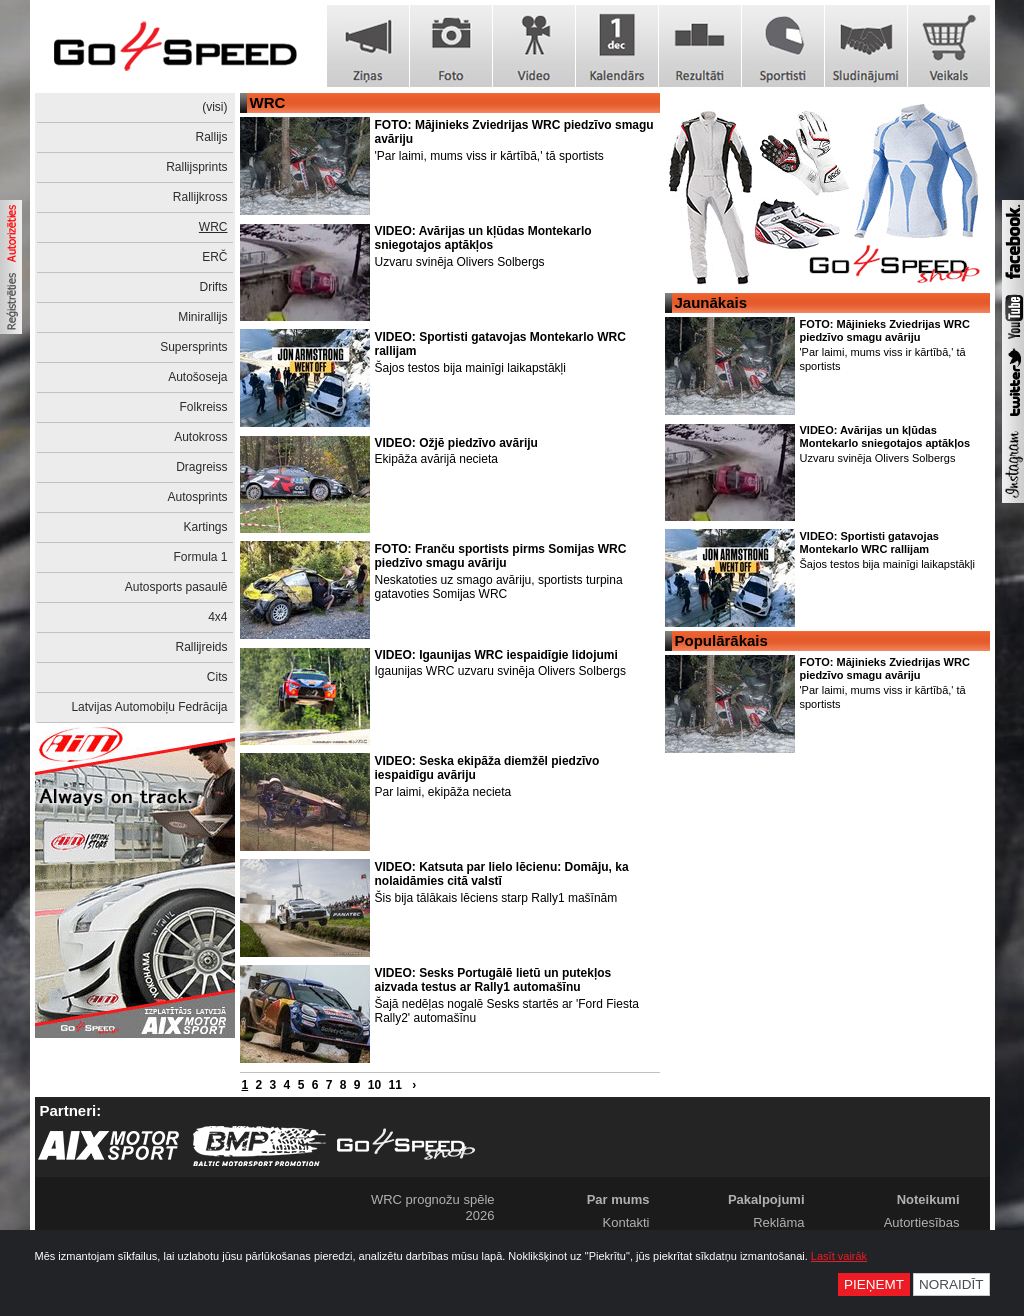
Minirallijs (202, 317)
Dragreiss (201, 467)
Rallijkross (200, 197)
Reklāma (778, 1222)
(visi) (214, 107)
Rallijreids (201, 647)
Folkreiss (203, 407)
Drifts (214, 287)
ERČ (214, 257)
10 (374, 1085)
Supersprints (193, 347)
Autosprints (197, 497)
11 (394, 1085)
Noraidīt (951, 1284)
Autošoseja (197, 377)
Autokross (200, 437)
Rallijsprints (196, 167)
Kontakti (626, 1222)
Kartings (205, 527)
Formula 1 (200, 557)
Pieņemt (874, 1284)
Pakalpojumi (766, 1199)
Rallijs (211, 137)
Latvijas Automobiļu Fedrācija (149, 707)
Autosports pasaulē (176, 587)
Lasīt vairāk (839, 1256)
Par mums (618, 1199)
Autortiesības (922, 1222)
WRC (213, 227)
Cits (217, 677)
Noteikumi (928, 1199)
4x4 (217, 617)
